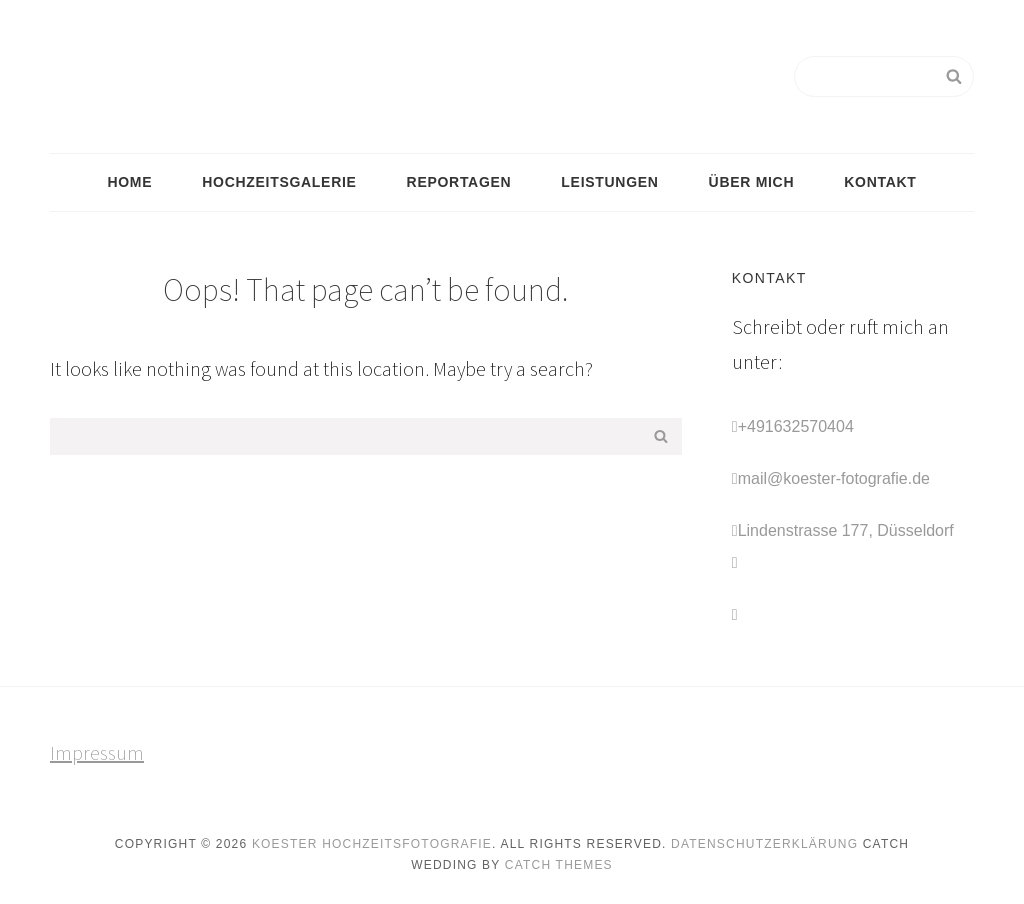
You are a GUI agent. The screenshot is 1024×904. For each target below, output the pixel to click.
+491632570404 (796, 426)
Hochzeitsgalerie (279, 182)
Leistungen (609, 182)
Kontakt (880, 182)
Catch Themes (559, 865)
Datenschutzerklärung (764, 844)
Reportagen (459, 182)
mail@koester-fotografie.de (834, 478)
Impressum (97, 753)
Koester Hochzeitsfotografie (372, 844)
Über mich (752, 182)
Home (129, 182)
